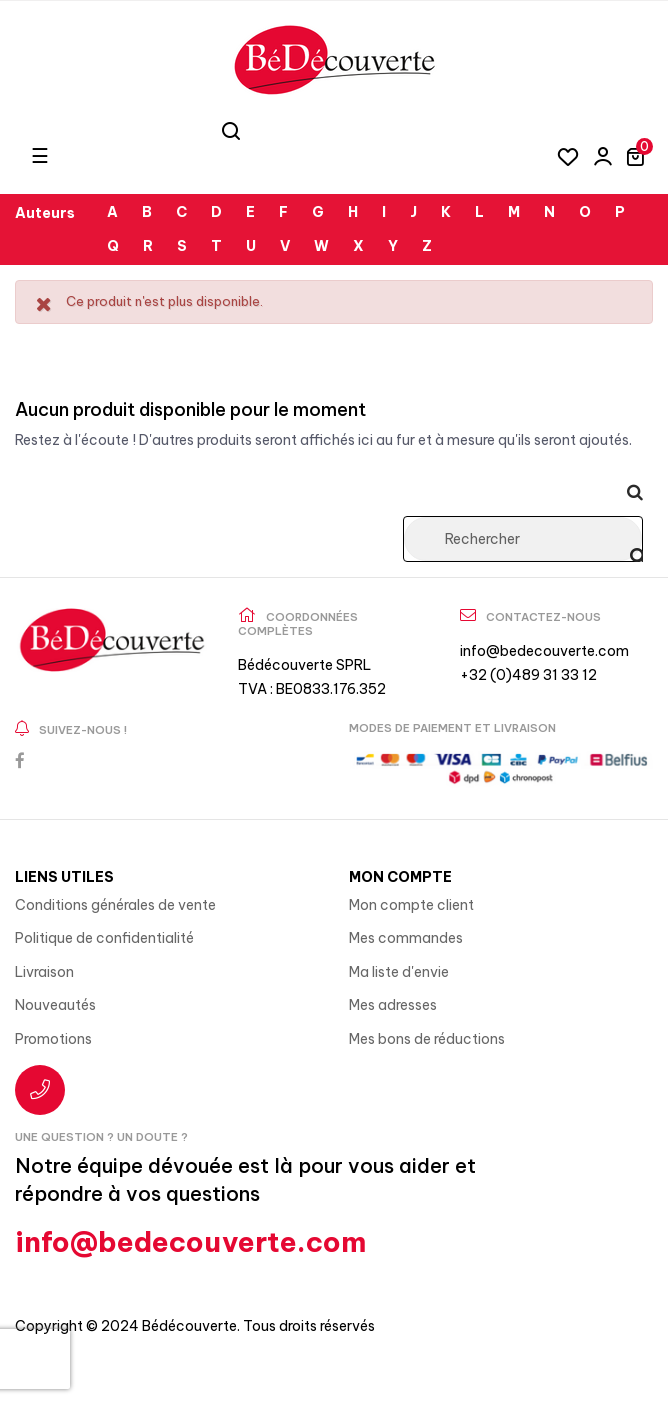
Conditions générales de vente (115, 905)
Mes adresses (393, 1005)
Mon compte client (411, 905)
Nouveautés (55, 1005)
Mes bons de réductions (427, 1039)
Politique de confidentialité (104, 938)
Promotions (53, 1039)
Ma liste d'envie (399, 972)
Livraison (44, 972)
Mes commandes (406, 938)
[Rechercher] (523, 539)
